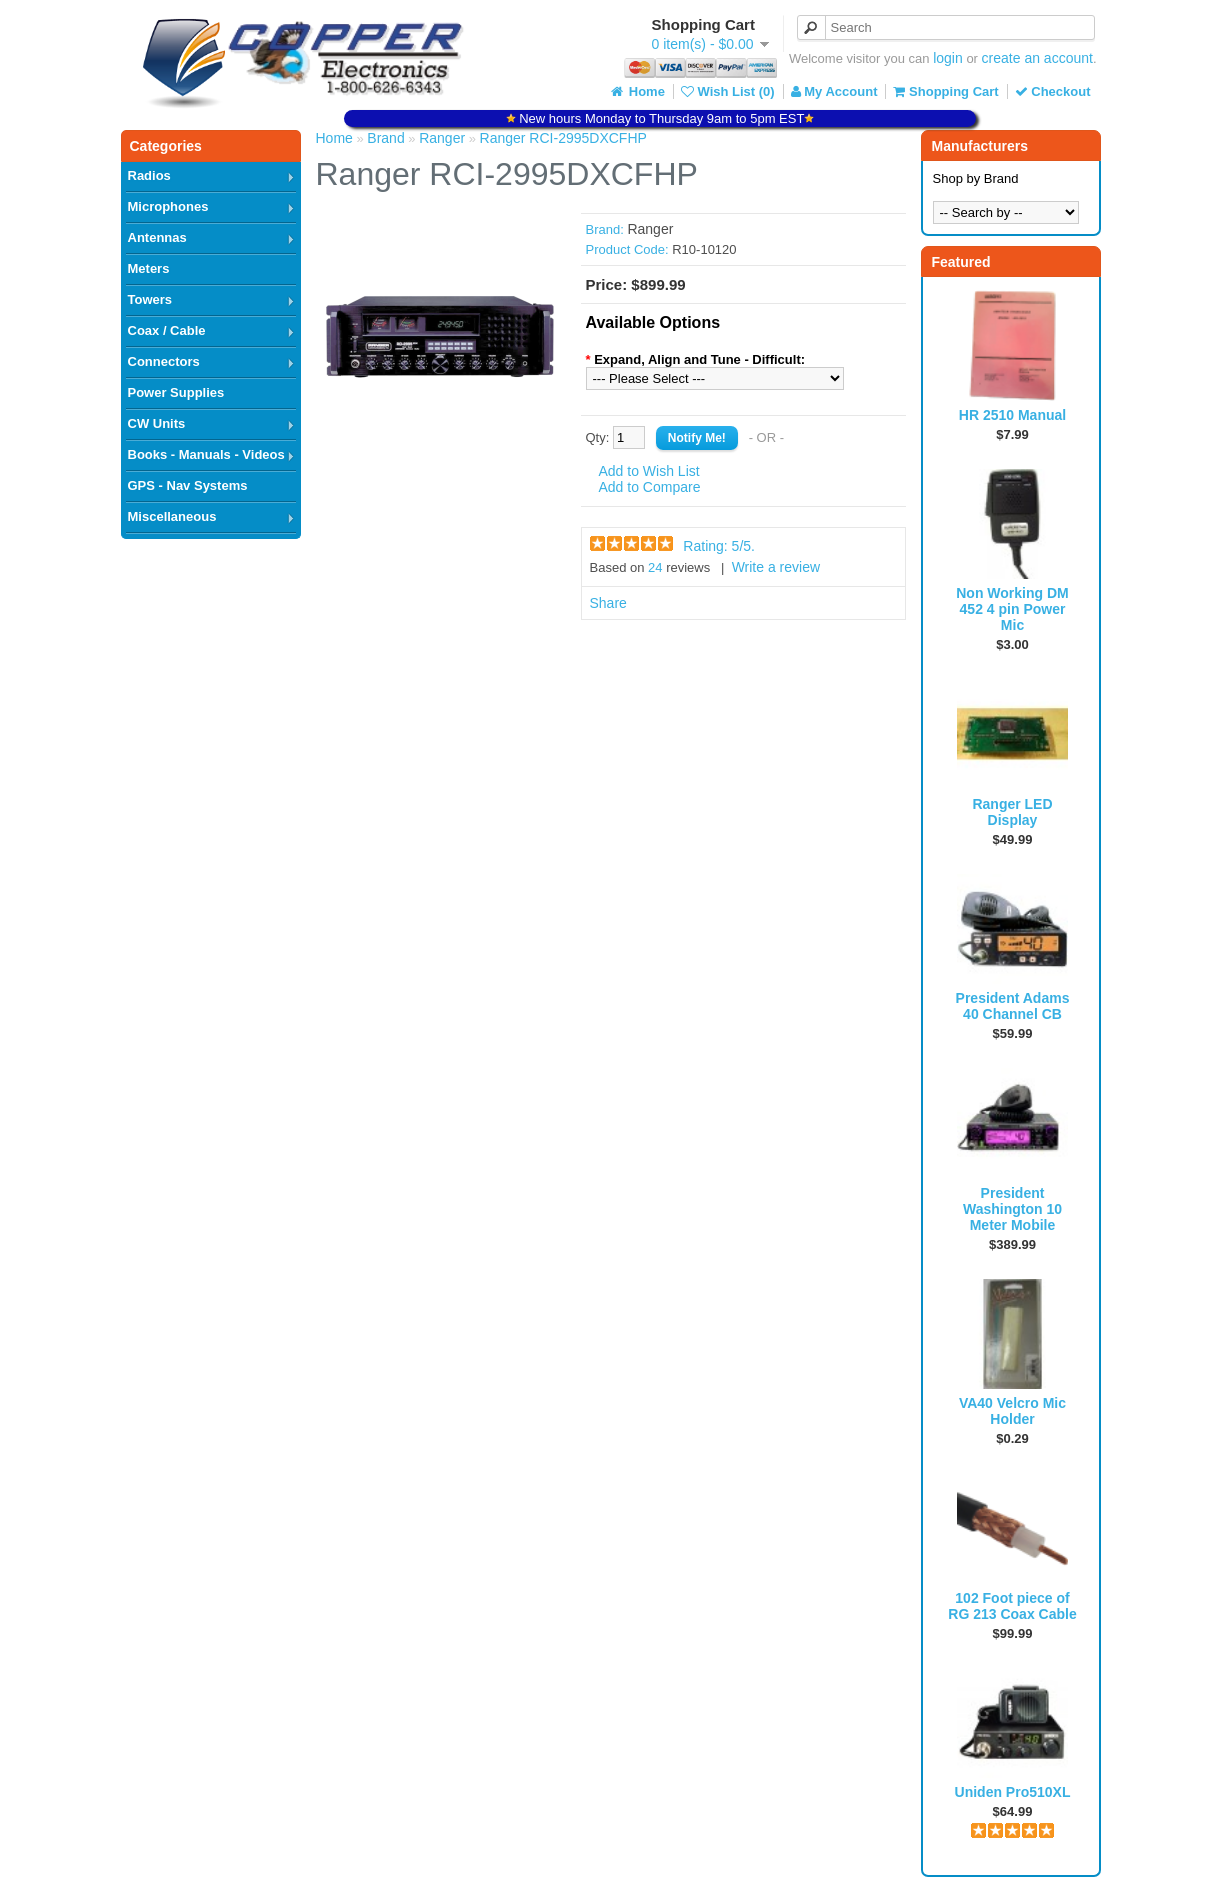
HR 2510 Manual (1012, 415)
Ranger (442, 138)
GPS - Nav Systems (188, 485)
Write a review (776, 567)
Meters (149, 268)
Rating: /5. (719, 546)
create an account (1037, 58)
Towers (150, 299)
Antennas (157, 237)
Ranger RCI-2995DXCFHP (563, 138)
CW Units (157, 423)
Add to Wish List (649, 471)
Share (608, 603)
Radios (149, 175)
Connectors (164, 361)
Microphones (168, 206)
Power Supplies (176, 392)
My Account (834, 91)
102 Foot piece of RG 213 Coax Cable (1012, 1606)
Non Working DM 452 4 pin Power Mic (1012, 609)
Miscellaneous (172, 516)
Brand (385, 138)
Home (636, 91)
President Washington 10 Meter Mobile (1012, 1209)
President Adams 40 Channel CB (1013, 1006)
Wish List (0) (728, 91)
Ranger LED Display (1012, 812)
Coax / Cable (167, 330)
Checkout (1053, 91)
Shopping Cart (945, 91)
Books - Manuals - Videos (206, 454)
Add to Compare (650, 487)
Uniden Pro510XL (1013, 1792)
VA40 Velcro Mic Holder (1012, 1411)
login (948, 58)
